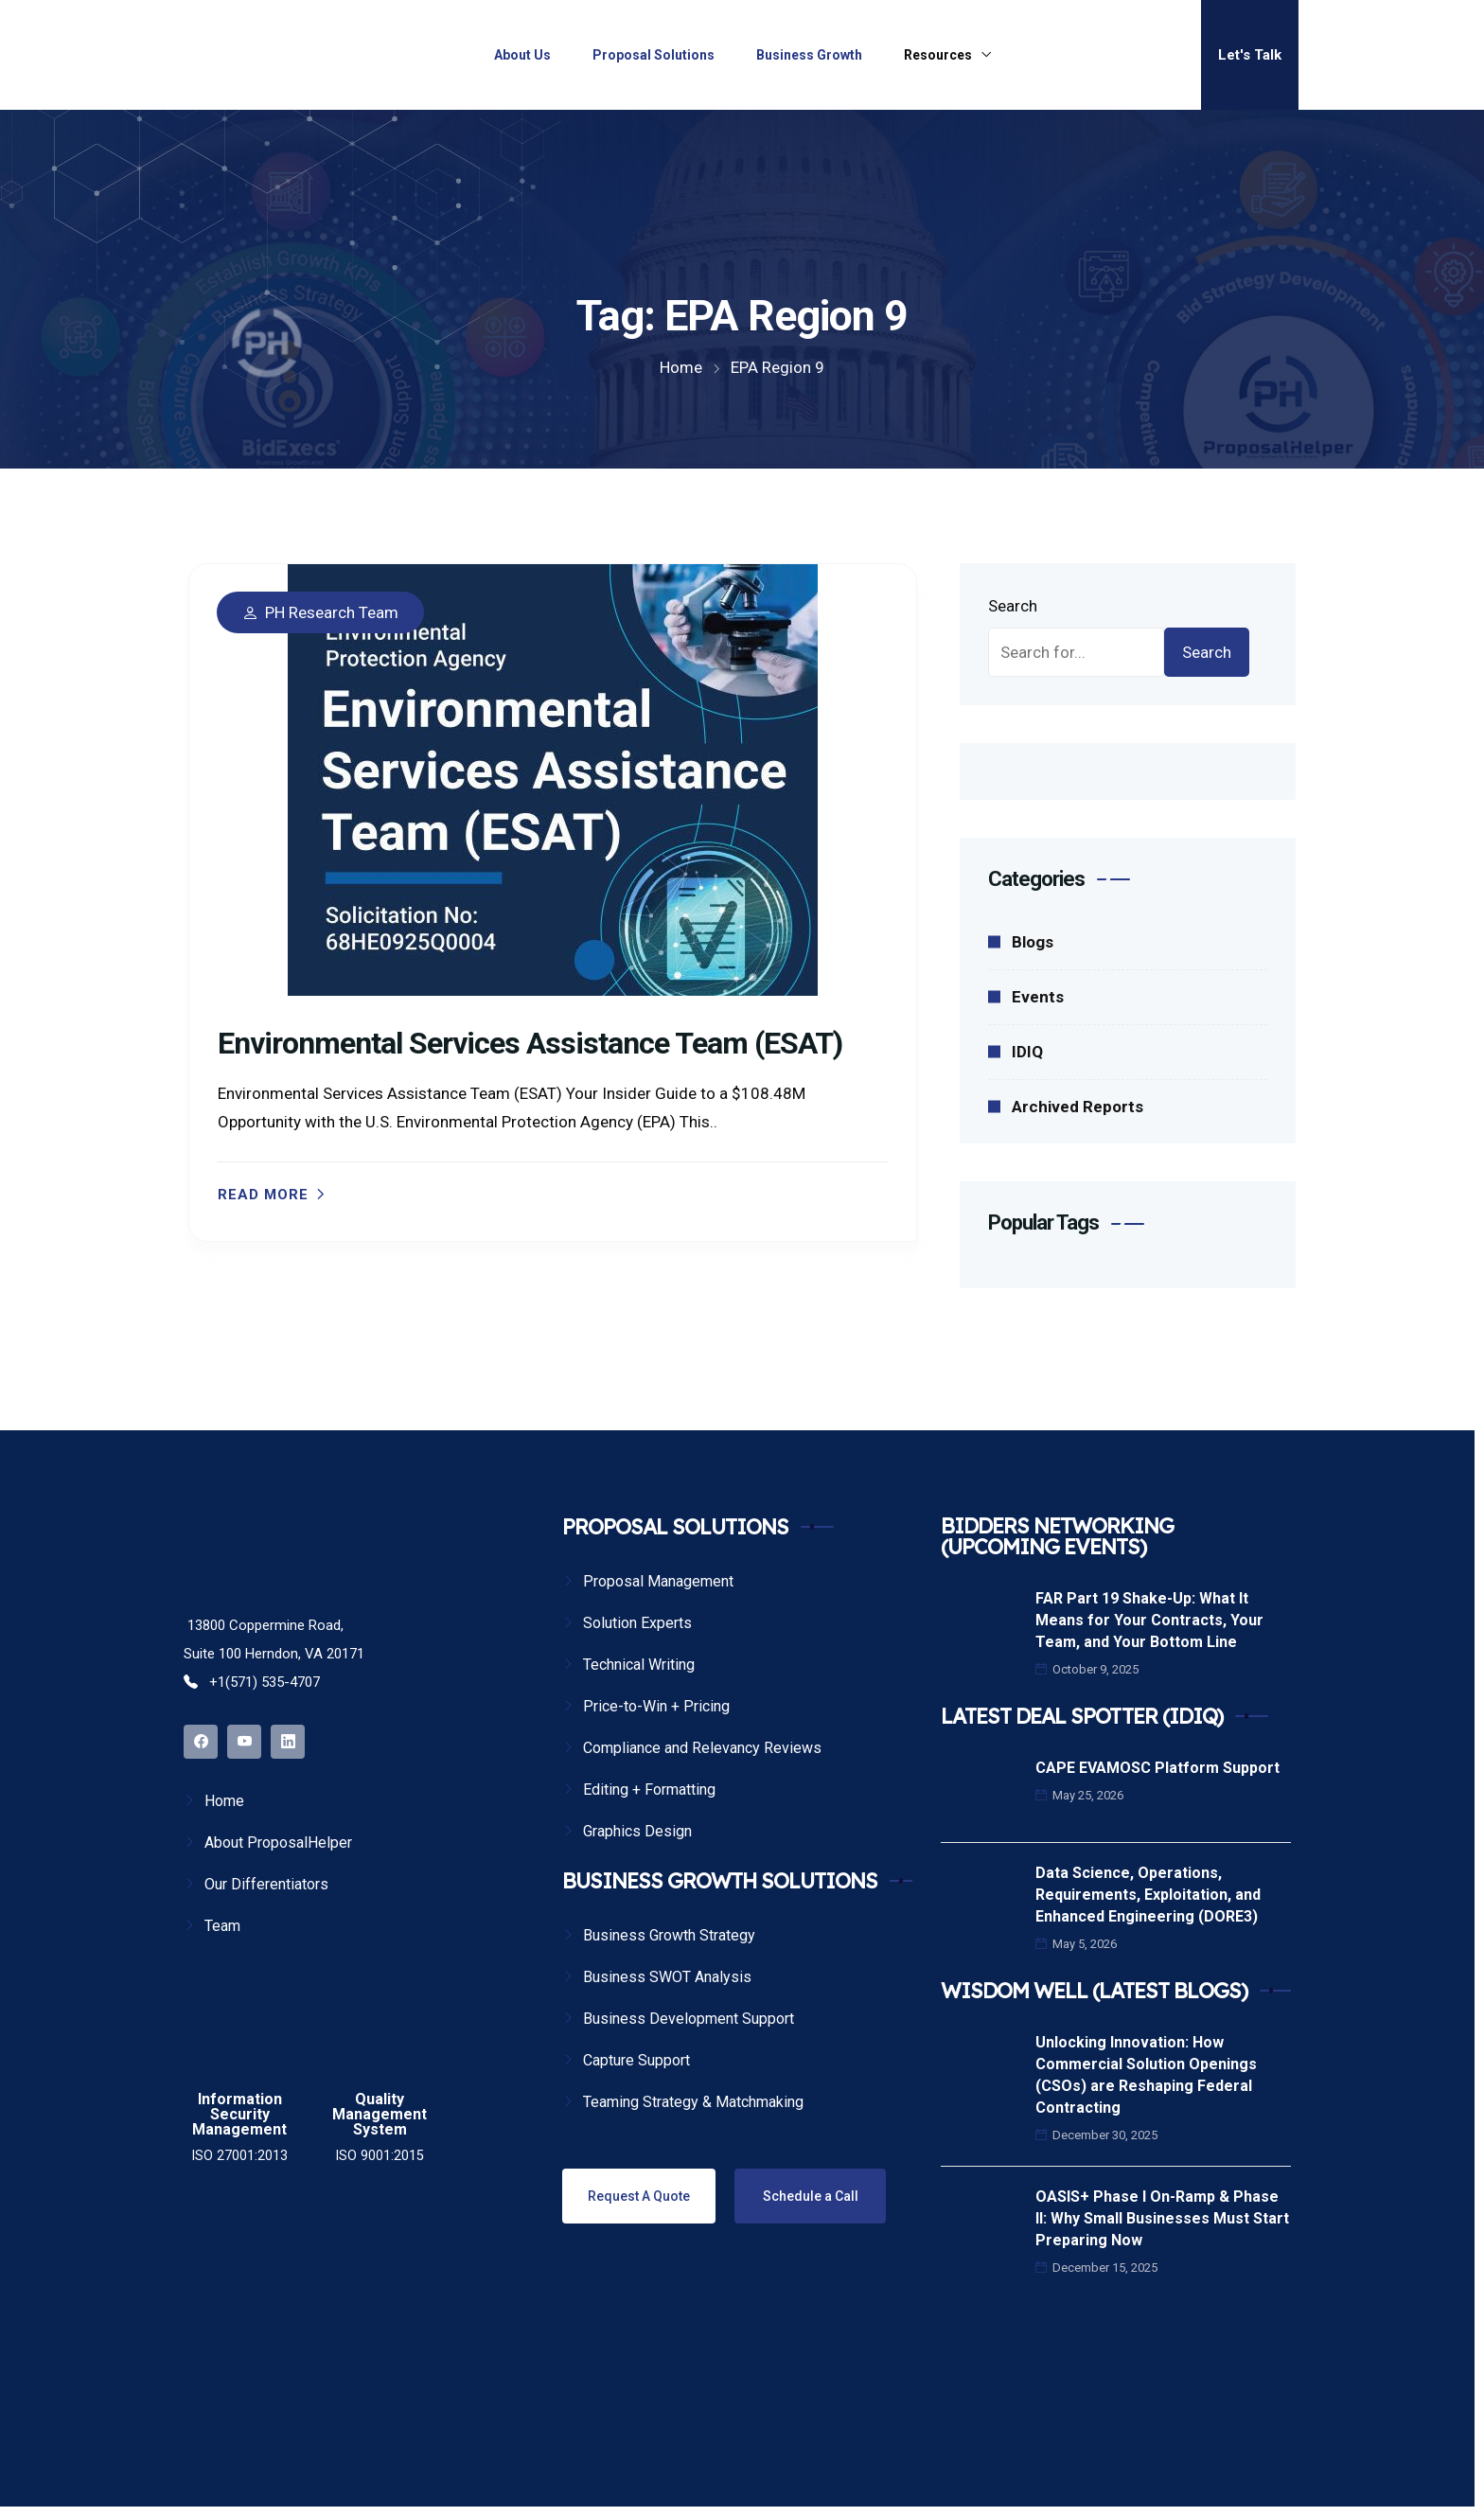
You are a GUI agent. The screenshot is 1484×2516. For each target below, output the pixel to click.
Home (224, 1801)
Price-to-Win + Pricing (656, 1706)
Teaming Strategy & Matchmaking (693, 2102)
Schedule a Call (810, 2196)
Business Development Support (688, 2019)
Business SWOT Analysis (667, 1977)
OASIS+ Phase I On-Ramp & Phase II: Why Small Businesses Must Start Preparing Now (1162, 2218)
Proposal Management (658, 1581)
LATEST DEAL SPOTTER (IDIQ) (1082, 1716)
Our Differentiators (266, 1884)
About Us (522, 54)
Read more (263, 1195)
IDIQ (1027, 1051)
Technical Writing (639, 1665)
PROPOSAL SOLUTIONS (675, 1527)
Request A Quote (639, 2196)
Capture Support (636, 2060)
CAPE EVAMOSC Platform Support (1157, 1768)
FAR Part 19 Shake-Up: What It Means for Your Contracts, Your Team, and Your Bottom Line (1149, 1620)
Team (222, 1926)
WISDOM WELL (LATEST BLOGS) (1094, 1990)
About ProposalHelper (278, 1843)
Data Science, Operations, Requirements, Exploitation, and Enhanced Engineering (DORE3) (1148, 1894)
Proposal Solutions (653, 54)
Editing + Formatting (649, 1789)
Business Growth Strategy (669, 1935)
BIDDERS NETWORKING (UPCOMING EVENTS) (1057, 1536)
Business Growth (809, 54)
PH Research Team (331, 613)
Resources (938, 54)
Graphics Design (637, 1831)
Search (1012, 605)
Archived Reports (1077, 1106)
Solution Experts (637, 1623)
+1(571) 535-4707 (252, 1682)
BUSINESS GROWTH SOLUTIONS (719, 1881)
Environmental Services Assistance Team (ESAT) (530, 1043)
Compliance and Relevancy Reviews (702, 1748)
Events (1038, 996)
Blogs (1032, 941)
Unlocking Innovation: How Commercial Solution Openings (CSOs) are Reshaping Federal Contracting (1146, 2075)
